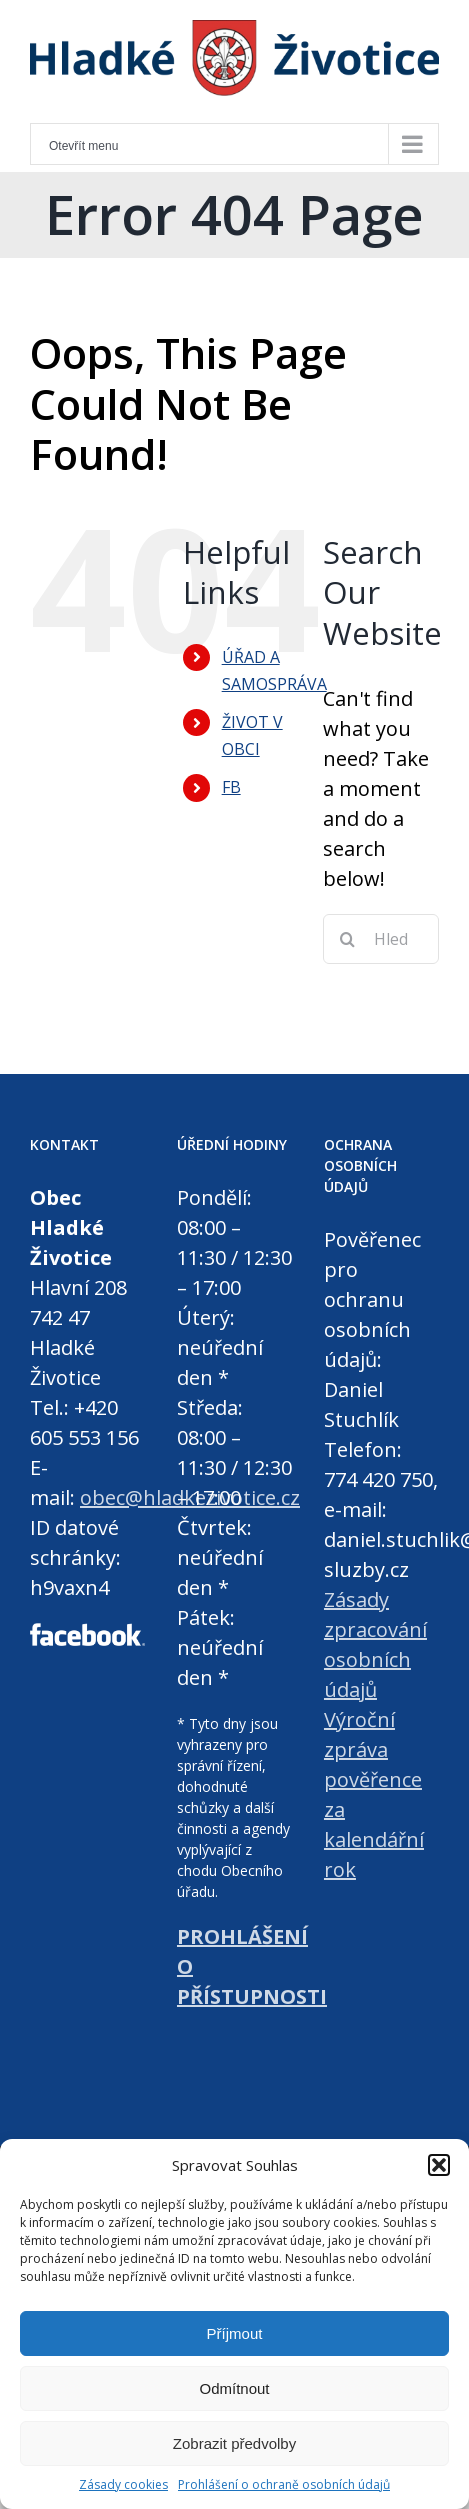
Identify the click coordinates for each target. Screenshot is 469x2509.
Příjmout (235, 2333)
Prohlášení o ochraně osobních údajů (284, 2484)
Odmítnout (234, 2388)
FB (231, 787)
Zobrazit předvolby (234, 2443)
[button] (439, 2165)
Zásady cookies (123, 2484)
